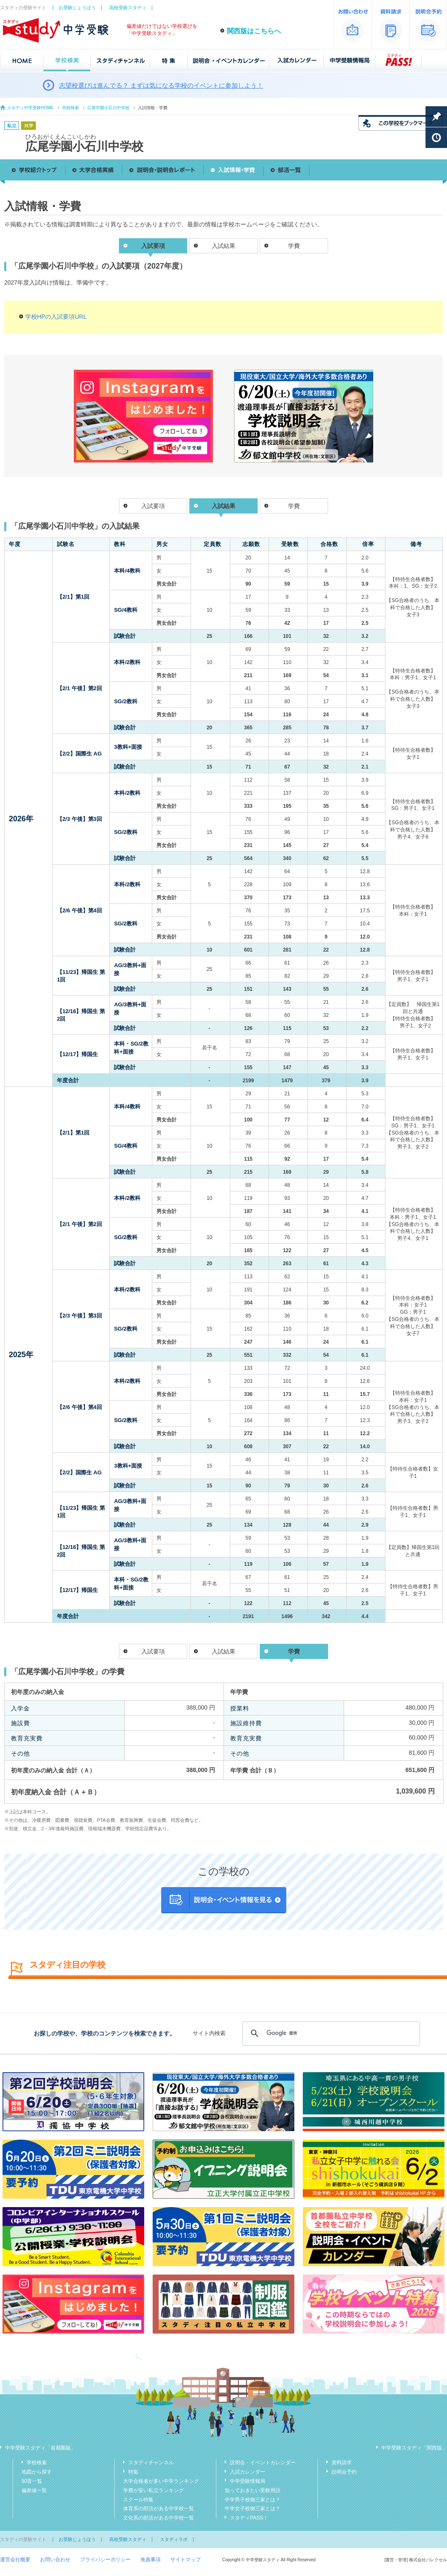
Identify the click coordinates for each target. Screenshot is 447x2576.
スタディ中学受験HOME (30, 107)
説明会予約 (344, 2472)
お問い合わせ (55, 2560)
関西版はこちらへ (254, 31)
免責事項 (150, 2560)
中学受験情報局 (247, 2481)
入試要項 (153, 506)
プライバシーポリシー (105, 2560)
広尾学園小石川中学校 (108, 107)
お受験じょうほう (77, 7)
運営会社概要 (15, 2560)
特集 (133, 2472)
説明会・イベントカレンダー (263, 2463)
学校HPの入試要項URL (55, 316)
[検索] (330, 2033)
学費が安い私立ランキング (153, 2490)
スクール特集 (138, 2500)
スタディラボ (174, 2539)
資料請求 (341, 2463)
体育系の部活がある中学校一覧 (158, 2508)
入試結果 (223, 245)
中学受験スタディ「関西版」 (414, 2448)
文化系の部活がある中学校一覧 (158, 2518)
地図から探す (37, 2472)
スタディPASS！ (249, 2518)
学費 (294, 245)
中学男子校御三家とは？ (252, 2500)
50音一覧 (32, 2481)
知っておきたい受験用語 (252, 2490)
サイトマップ (185, 2560)
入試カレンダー (247, 2472)
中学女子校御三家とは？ (252, 2508)
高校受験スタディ (127, 7)
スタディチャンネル (151, 2463)
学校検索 (70, 107)
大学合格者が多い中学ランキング (161, 2481)
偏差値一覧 (34, 2490)
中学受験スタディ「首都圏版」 (40, 2448)
